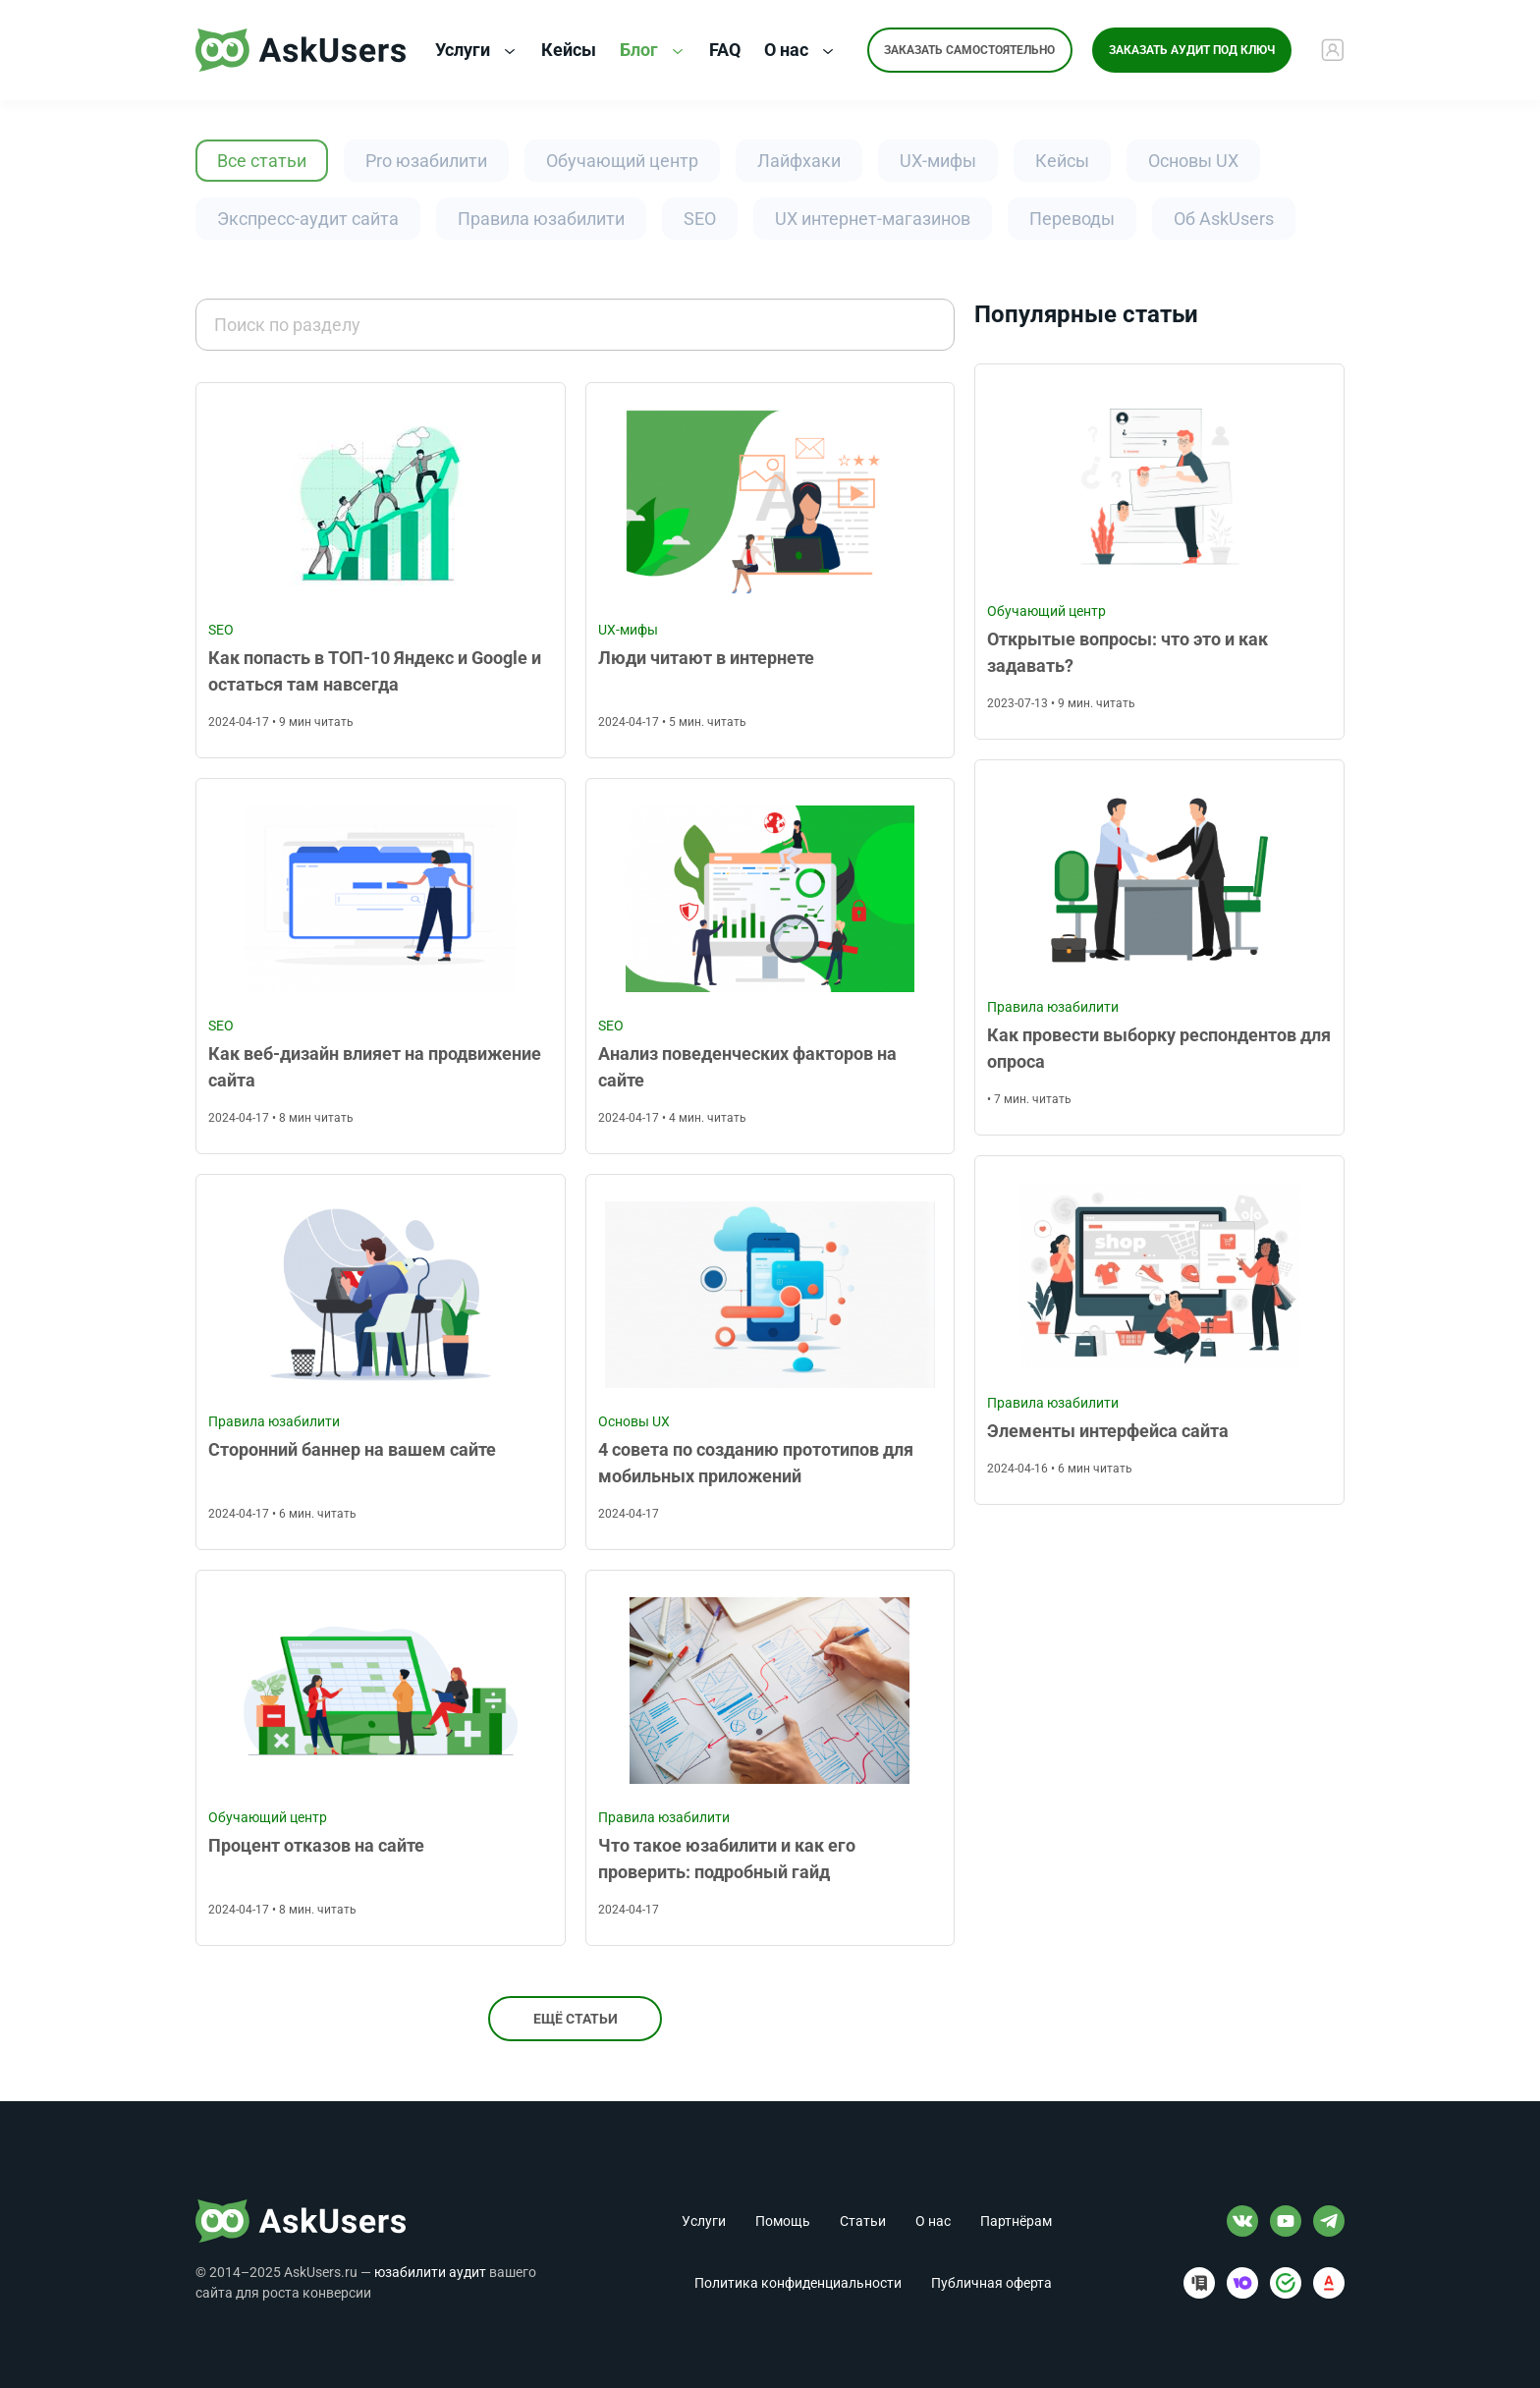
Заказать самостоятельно (969, 50)
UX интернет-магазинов (872, 218)
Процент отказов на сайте (316, 1845)
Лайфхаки (799, 160)
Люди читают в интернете (706, 657)
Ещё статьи (575, 2019)
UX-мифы (938, 160)
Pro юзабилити (426, 160)
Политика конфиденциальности (798, 2283)
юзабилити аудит (430, 2272)
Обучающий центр (622, 160)
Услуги (475, 50)
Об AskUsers (1224, 218)
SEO (700, 218)
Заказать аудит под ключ (1193, 50)
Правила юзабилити (541, 218)
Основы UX (1193, 160)
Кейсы (1062, 160)
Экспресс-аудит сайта (308, 218)
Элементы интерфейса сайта (1108, 1430)
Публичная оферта (991, 2283)
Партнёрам (1016, 2221)
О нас (799, 50)
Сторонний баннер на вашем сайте (352, 1449)
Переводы (1072, 218)
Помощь (782, 2221)
